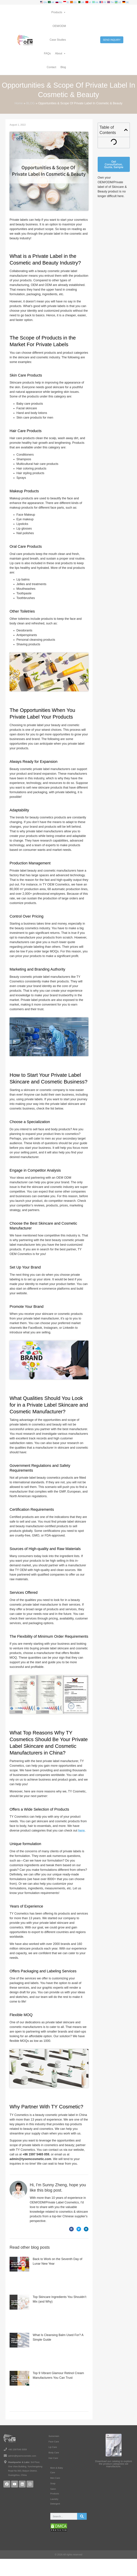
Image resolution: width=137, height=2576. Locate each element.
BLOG (30, 103)
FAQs (47, 53)
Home (19, 103)
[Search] (82, 2516)
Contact (51, 67)
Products (58, 12)
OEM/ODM (59, 26)
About (60, 53)
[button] (71, 2229)
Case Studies (58, 39)
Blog (63, 67)
